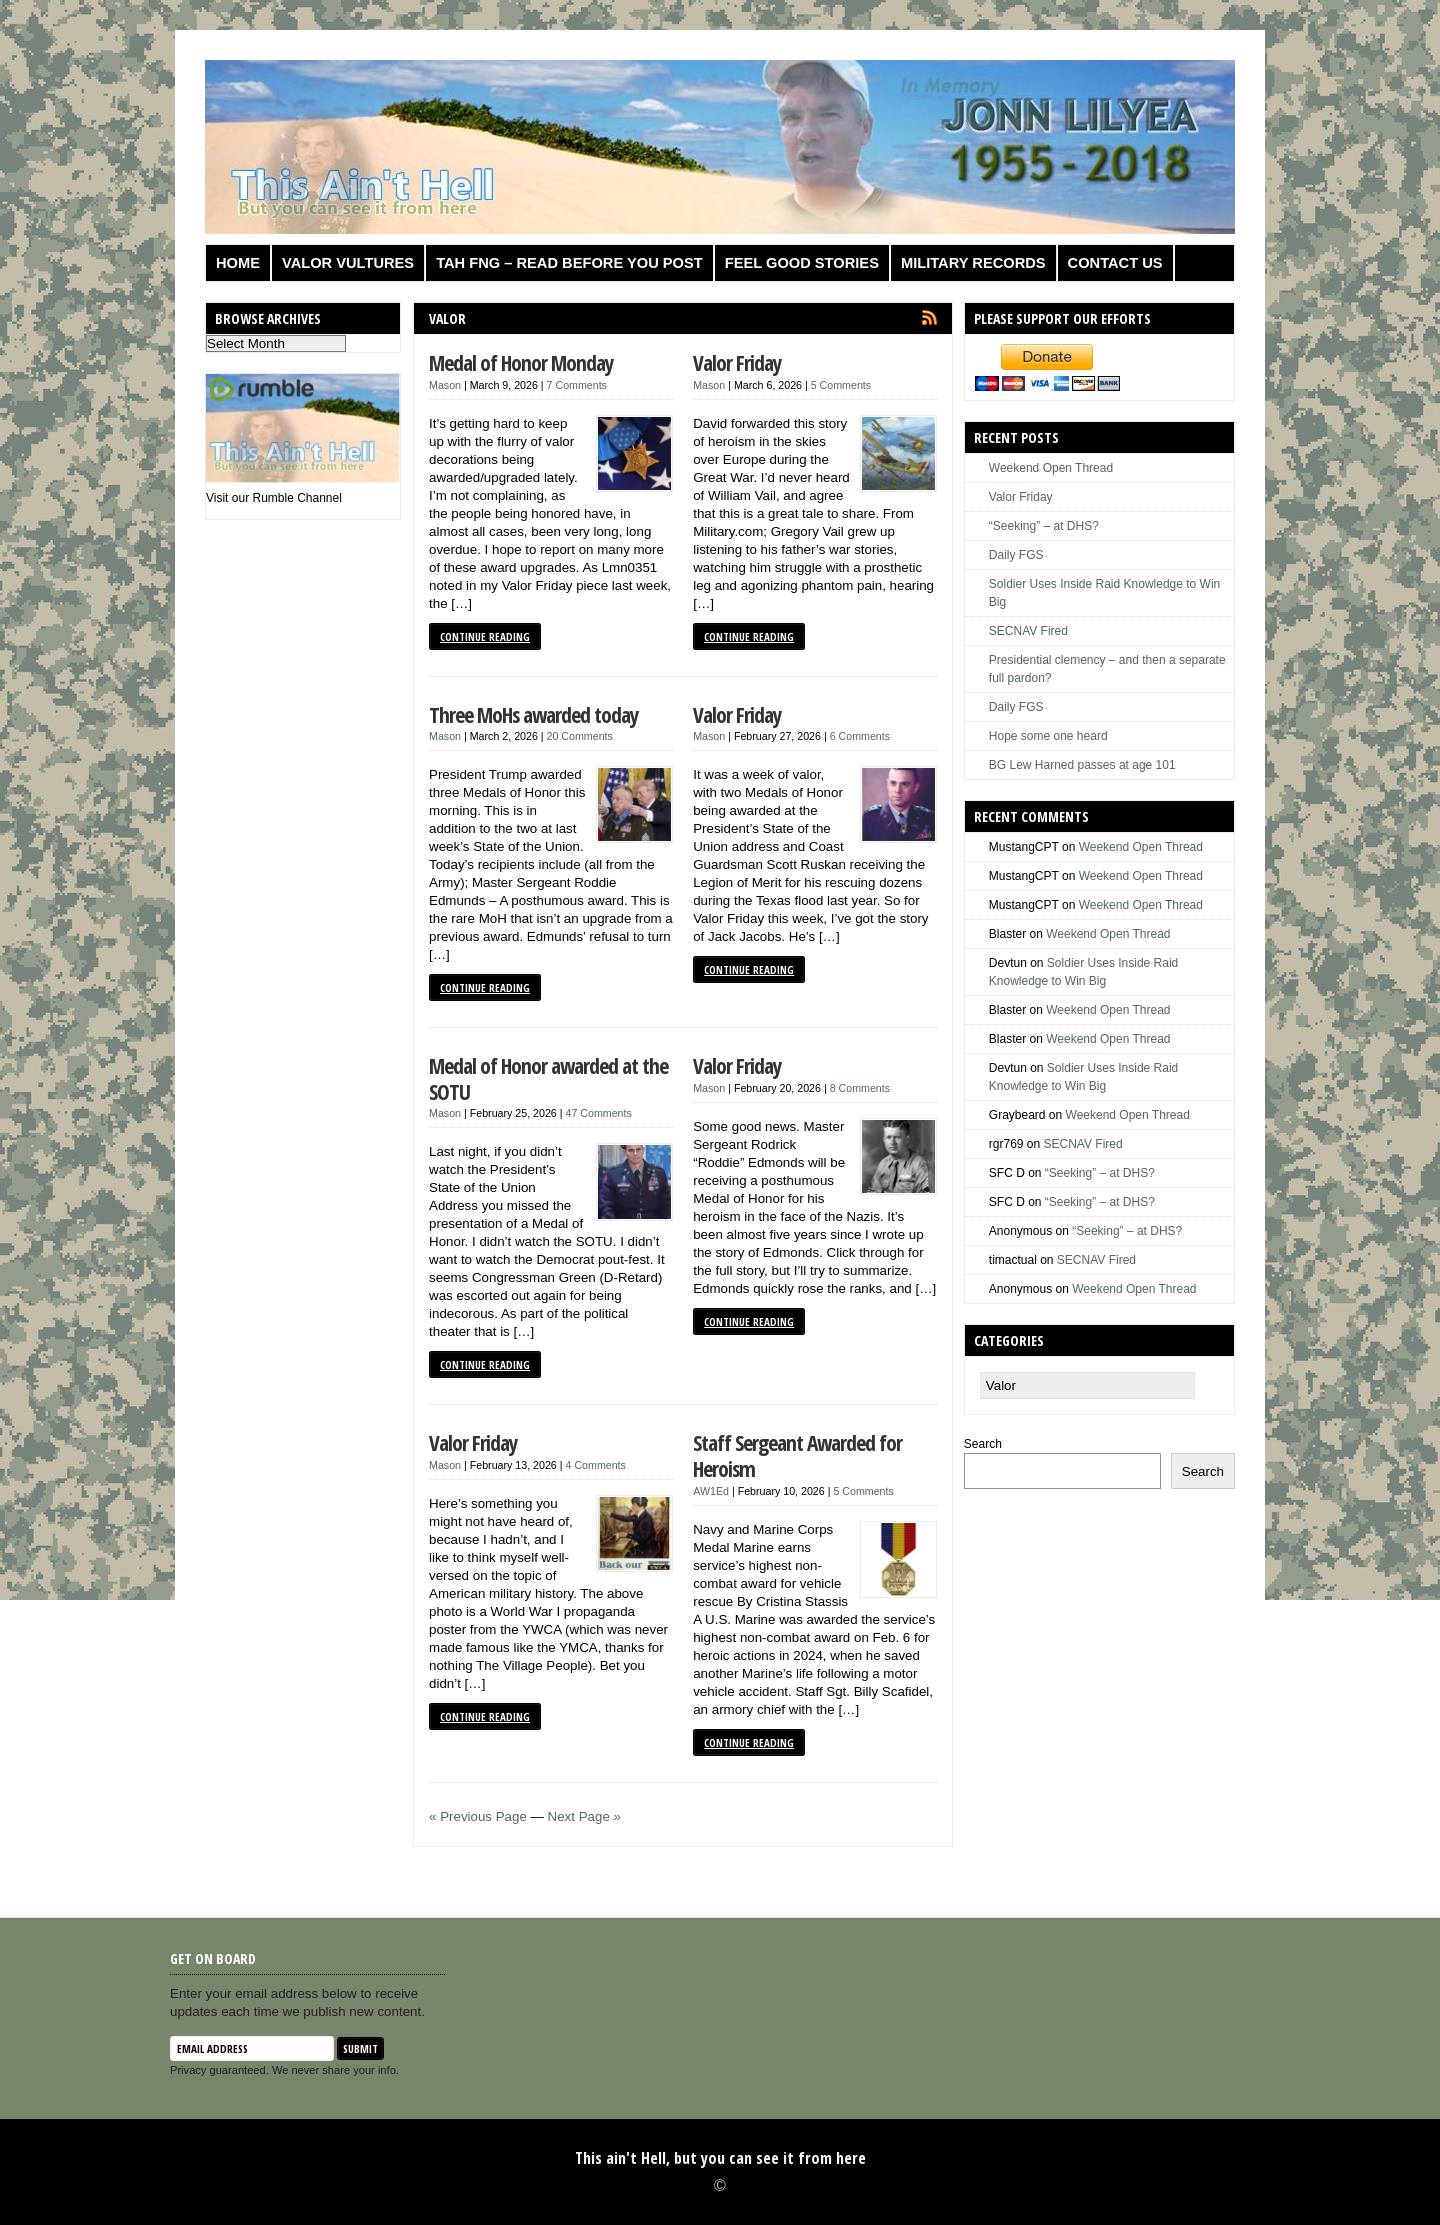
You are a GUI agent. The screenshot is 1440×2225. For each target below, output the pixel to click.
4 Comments (596, 1465)
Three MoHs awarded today (534, 714)
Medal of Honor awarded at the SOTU (548, 1078)
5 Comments (841, 385)
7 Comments (577, 385)
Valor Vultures (348, 263)
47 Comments (599, 1113)
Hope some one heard (1048, 736)
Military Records (973, 263)
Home (238, 263)
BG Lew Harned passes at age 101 (1082, 765)
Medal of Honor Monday (521, 362)
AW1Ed (711, 1491)
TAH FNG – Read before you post (569, 263)
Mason (445, 385)
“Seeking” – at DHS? (1044, 526)
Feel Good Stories (802, 263)
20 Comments (580, 736)
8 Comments (860, 1088)
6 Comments (860, 736)
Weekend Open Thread (1051, 468)
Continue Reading (485, 636)
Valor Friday (737, 362)
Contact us (1115, 263)
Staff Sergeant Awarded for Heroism (797, 1455)
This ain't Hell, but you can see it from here (720, 2158)
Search (983, 1444)
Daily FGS (1016, 555)
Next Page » (584, 1816)
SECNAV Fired (1028, 631)
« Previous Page (478, 1816)
